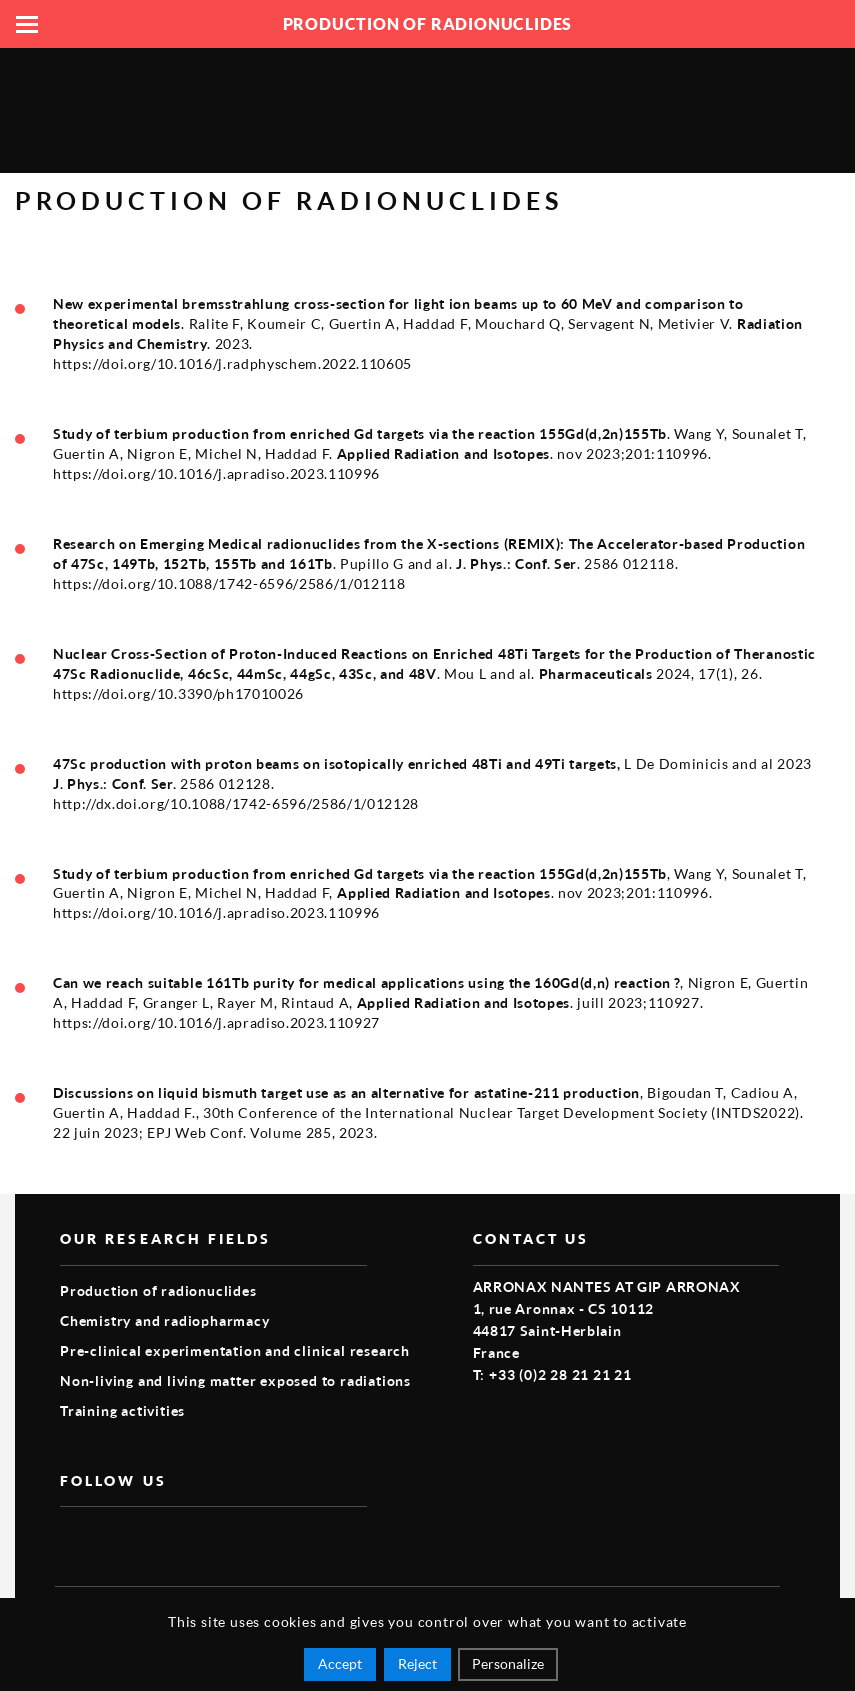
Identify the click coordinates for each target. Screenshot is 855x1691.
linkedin (164, 1539)
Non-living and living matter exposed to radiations (235, 1380)
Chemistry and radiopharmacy (165, 1320)
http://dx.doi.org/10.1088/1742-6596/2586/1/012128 (236, 804)
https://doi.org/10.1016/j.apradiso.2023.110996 (216, 474)
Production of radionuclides (158, 1290)
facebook (72, 1539)
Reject (417, 1663)
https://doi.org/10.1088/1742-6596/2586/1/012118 (229, 584)
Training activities (122, 1410)
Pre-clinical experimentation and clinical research (235, 1350)
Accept (340, 1663)
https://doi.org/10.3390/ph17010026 (178, 694)
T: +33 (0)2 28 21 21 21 (552, 1374)
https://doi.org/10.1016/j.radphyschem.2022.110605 (232, 364)
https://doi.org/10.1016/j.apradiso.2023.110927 (216, 1023)
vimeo (118, 1539)
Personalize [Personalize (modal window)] (508, 1663)
